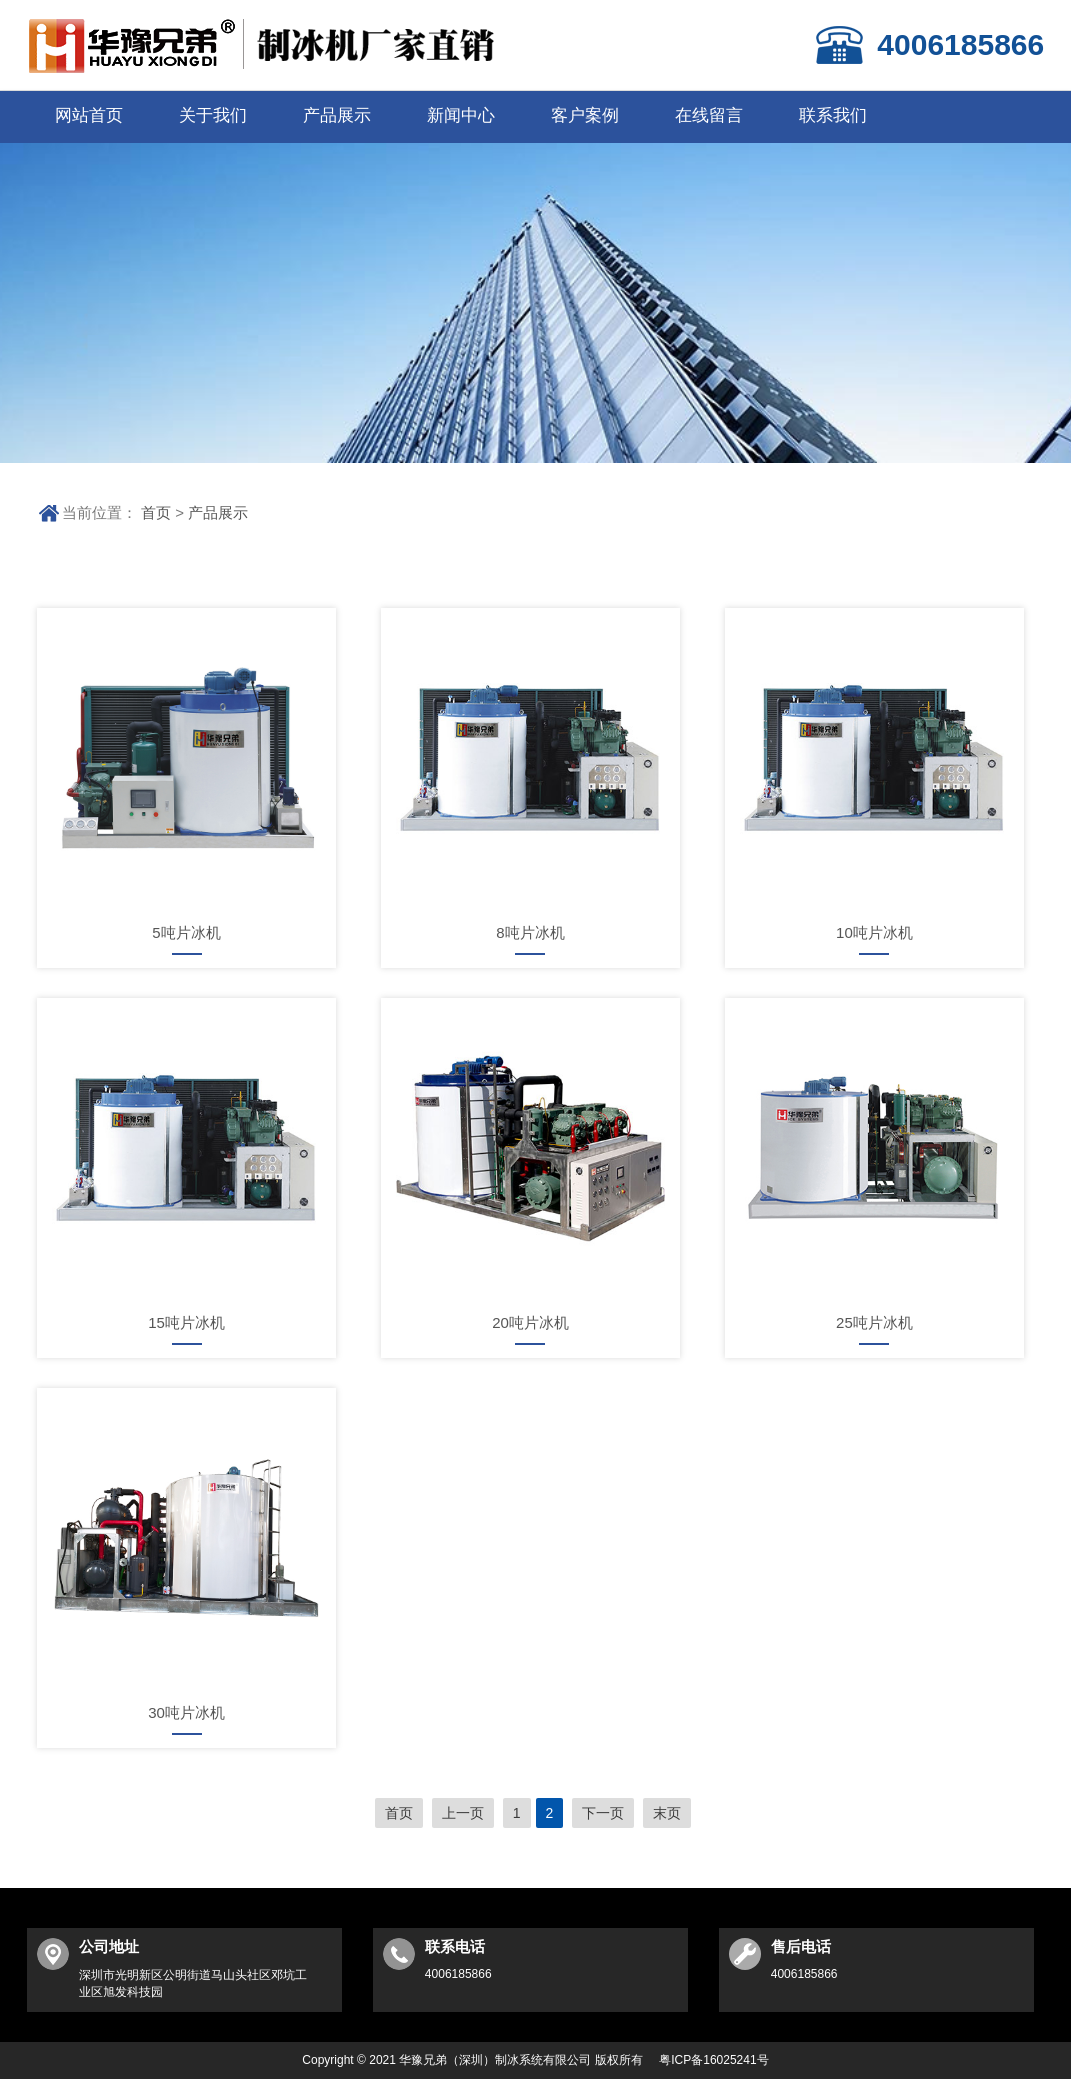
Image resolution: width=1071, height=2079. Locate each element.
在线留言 (709, 115)
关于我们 (213, 115)
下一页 (603, 1813)
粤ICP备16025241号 (713, 2060)
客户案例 (585, 115)
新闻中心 (461, 115)
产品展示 (337, 115)
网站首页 (89, 115)
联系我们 (833, 115)
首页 (156, 512)
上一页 (463, 1813)
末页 (667, 1813)
